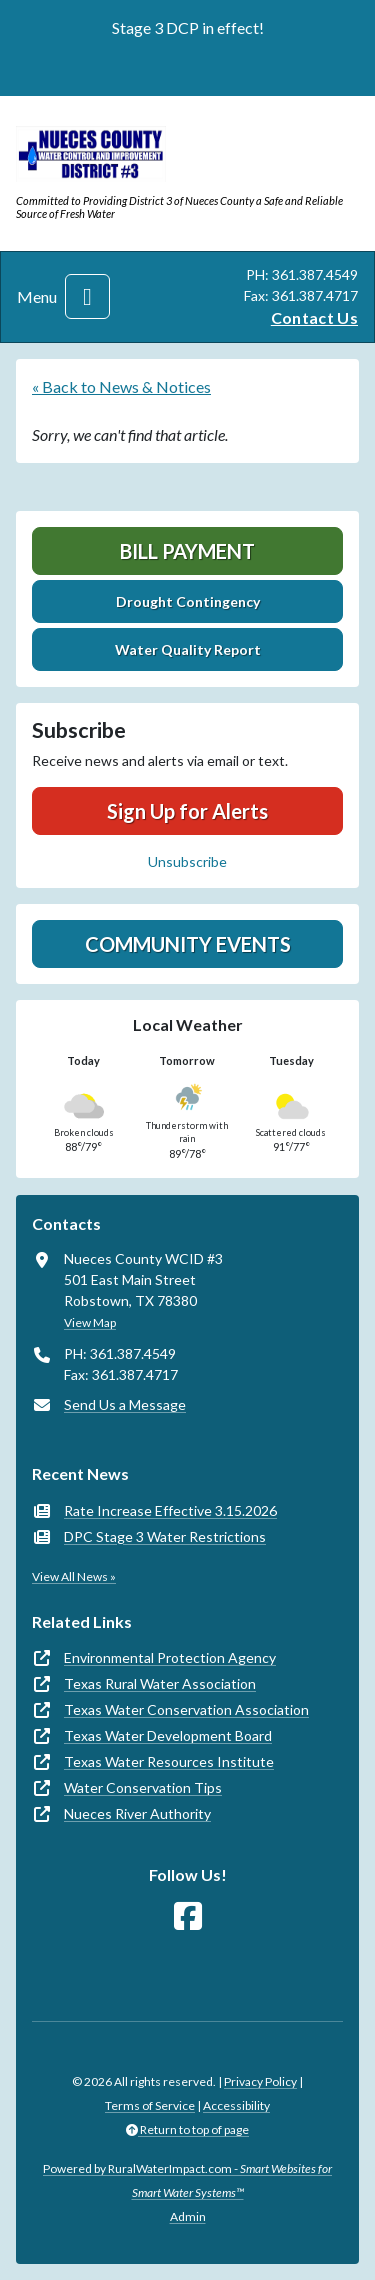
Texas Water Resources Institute (169, 1761)
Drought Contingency (188, 601)
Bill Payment (187, 551)
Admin (188, 2216)
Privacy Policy (260, 2081)
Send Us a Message (125, 1404)
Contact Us (314, 317)
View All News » (74, 1576)
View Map (90, 1322)
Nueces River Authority (137, 1813)
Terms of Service (150, 2105)
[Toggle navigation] (87, 296)
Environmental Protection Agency (170, 1657)
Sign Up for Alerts (187, 811)
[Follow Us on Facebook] (188, 1916)
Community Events (188, 944)
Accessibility (236, 2105)
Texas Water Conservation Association (186, 1709)
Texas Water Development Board (168, 1735)
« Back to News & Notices (121, 386)
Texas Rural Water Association (160, 1683)
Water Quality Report (188, 649)
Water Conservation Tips (143, 1787)
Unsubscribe (187, 861)
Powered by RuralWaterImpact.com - (187, 2180)
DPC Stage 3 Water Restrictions (165, 1536)
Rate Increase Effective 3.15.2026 (170, 1510)
